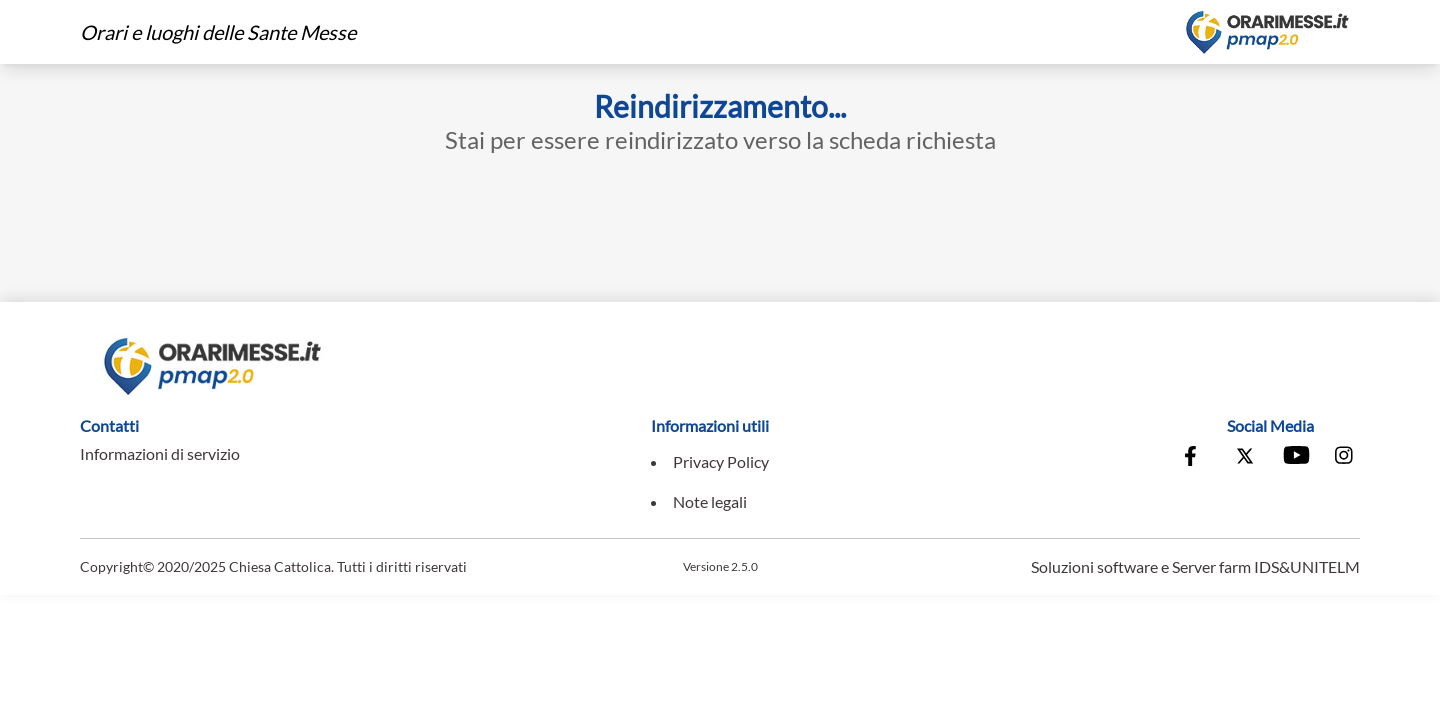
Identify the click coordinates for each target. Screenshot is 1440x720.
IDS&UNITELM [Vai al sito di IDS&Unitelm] (1307, 566)
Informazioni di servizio (160, 453)
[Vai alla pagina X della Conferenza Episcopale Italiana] (1245, 458)
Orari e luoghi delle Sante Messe (218, 32)
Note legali (710, 501)
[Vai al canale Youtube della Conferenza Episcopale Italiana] (1295, 458)
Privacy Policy (721, 461)
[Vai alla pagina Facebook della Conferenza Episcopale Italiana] (1195, 458)
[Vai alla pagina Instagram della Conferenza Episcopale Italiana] (1345, 458)
